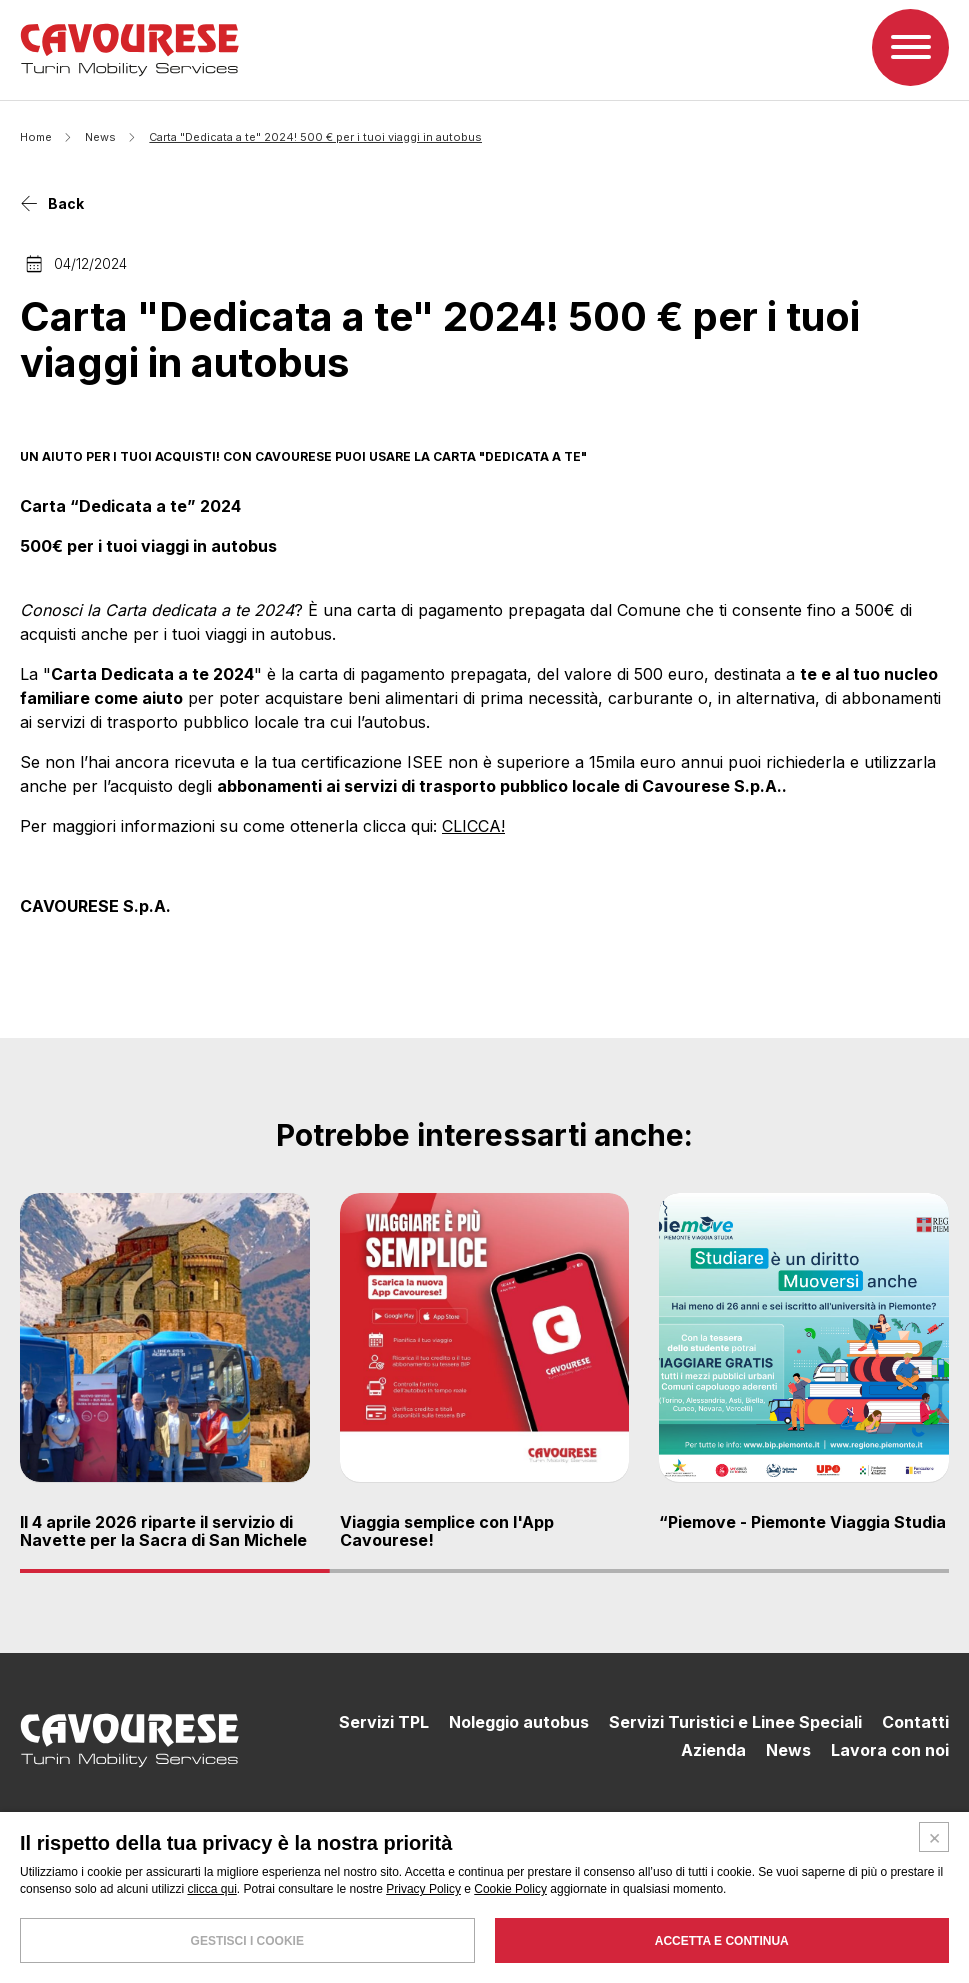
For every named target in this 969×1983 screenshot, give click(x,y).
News (100, 137)
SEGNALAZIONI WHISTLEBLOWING (642, 1945)
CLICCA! (473, 827)
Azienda (713, 1750)
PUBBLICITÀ (918, 1956)
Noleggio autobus (519, 1723)
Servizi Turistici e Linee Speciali (735, 1723)
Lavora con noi (890, 1750)
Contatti (915, 1723)
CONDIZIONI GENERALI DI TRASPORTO (833, 1933)
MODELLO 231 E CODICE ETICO (792, 1956)
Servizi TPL (384, 1723)
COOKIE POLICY (790, 1945)
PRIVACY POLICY (891, 1945)
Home (36, 137)
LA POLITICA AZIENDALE (652, 1933)
